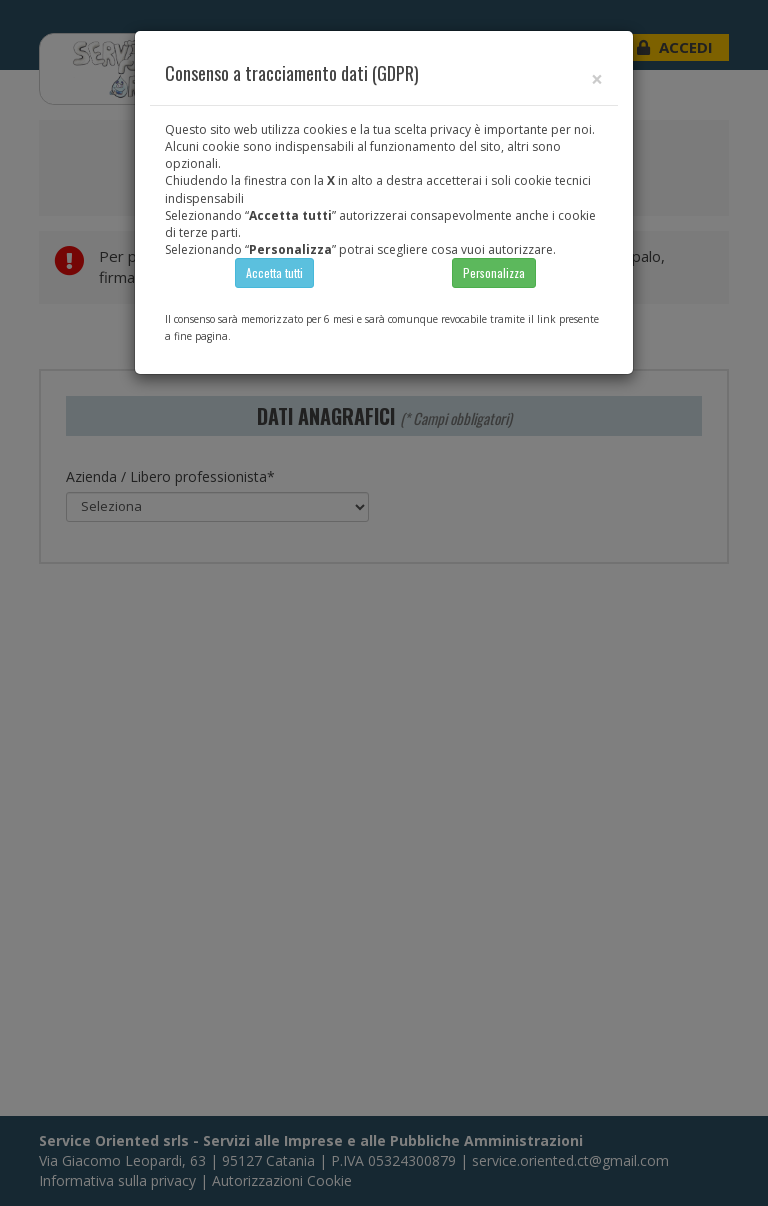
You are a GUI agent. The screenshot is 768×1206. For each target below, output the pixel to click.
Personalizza (494, 272)
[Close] (597, 79)
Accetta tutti (274, 272)
